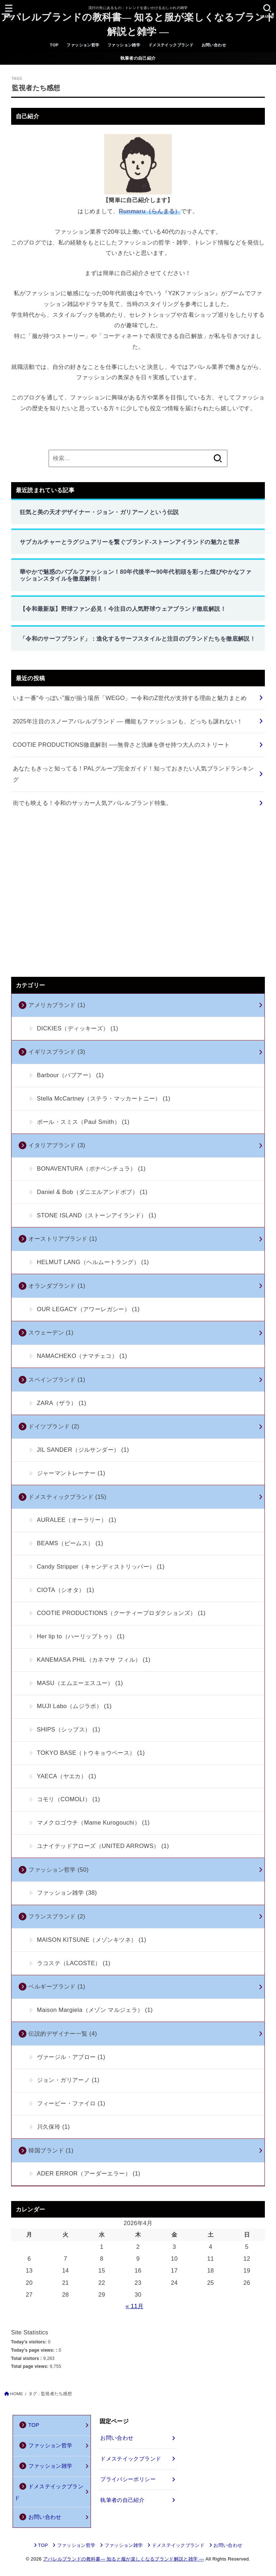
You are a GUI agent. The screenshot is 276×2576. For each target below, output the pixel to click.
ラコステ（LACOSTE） (74, 1962)
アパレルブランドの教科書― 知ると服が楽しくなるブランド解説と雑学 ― (138, 24)
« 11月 (134, 2306)
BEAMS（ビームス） (70, 1543)
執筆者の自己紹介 (138, 58)
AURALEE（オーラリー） (76, 1519)
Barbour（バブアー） (70, 1075)
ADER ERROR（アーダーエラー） (89, 2173)
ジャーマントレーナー (71, 1473)
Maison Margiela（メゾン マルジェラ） (95, 2010)
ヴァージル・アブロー (71, 2056)
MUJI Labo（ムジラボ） (74, 1706)
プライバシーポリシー (128, 2479)
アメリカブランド (56, 1005)
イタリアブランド (56, 1145)
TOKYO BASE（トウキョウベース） (91, 1752)
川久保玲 (53, 2126)
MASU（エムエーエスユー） (80, 1682)
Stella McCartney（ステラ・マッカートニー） (104, 1098)
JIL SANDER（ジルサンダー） (83, 1449)
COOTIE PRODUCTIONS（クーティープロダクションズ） (121, 1613)
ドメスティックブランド (67, 1496)
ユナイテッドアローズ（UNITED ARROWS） (103, 1846)
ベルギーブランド (56, 1986)
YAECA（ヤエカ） (66, 1775)
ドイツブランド (53, 1426)
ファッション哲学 (82, 45)
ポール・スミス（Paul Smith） (83, 1121)
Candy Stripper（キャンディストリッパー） (101, 1566)
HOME (16, 2394)
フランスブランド (56, 1916)
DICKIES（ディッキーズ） (77, 1028)
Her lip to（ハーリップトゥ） (81, 1636)
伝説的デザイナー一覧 (62, 2033)
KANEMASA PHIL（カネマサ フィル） (94, 1659)
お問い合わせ (214, 45)
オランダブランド (56, 1285)
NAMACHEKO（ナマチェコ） (82, 1356)
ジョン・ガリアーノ (68, 2080)
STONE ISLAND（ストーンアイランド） (96, 1215)
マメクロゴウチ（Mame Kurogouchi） (93, 1822)
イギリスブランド (56, 1051)
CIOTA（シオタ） (66, 1589)
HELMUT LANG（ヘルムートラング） (93, 1262)
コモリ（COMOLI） (68, 1799)
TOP (54, 45)
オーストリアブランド (62, 1238)
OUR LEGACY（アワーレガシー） (88, 1308)
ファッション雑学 (123, 45)
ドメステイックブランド (171, 45)
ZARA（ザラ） (62, 1402)
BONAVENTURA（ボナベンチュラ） (91, 1168)
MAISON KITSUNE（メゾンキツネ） (91, 1939)
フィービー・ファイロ (71, 2103)
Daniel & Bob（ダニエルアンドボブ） (92, 1192)
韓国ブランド (50, 2150)
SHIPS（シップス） (68, 1729)
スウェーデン (50, 1332)
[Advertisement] (138, 901)
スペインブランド (56, 1379)
